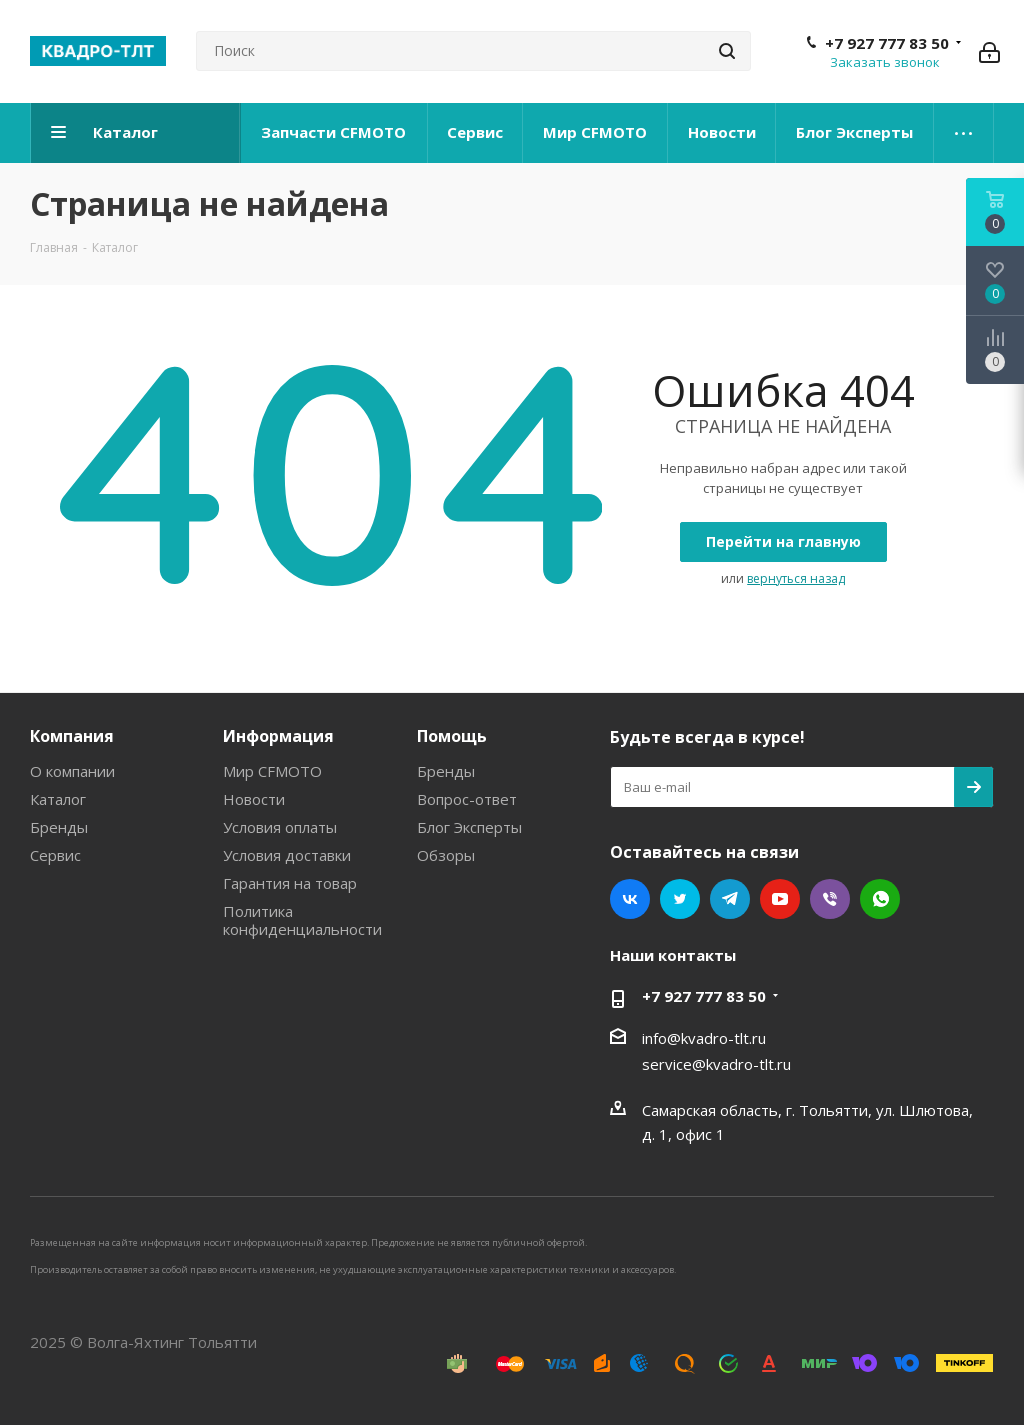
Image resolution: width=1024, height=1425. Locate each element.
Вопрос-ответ (467, 799)
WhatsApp (880, 899)
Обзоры (446, 855)
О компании (72, 771)
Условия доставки (287, 855)
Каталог (58, 799)
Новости (254, 799)
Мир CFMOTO (272, 771)
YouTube (780, 899)
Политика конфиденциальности (302, 920)
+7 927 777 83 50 (887, 43)
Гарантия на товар (290, 883)
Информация (278, 736)
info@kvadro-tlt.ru (704, 1038)
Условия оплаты (280, 827)
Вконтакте (630, 899)
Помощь (452, 736)
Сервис (55, 855)
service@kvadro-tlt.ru (716, 1064)
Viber (830, 899)
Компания (72, 736)
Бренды (59, 827)
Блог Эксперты (469, 827)
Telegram (730, 899)
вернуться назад (796, 578)
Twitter (680, 899)
